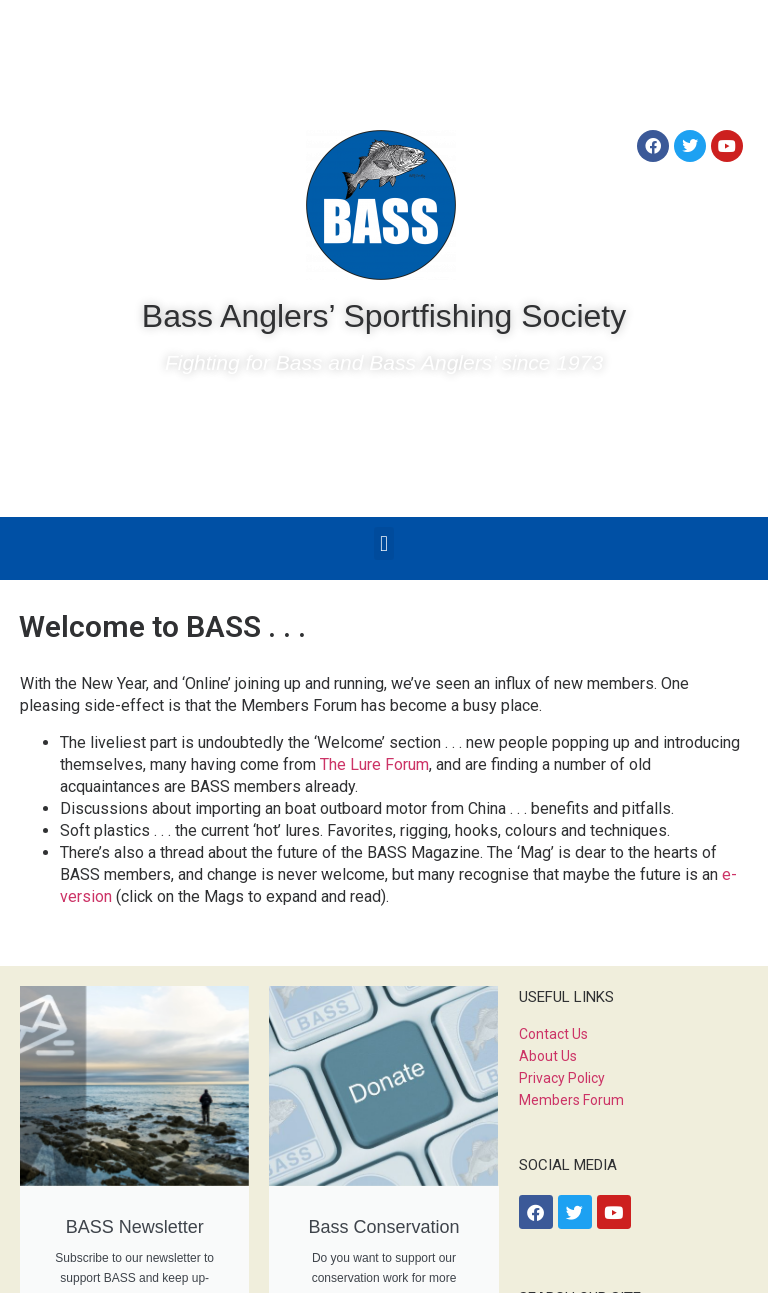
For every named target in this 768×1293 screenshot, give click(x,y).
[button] (383, 543)
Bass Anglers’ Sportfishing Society (384, 316)
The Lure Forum (374, 764)
